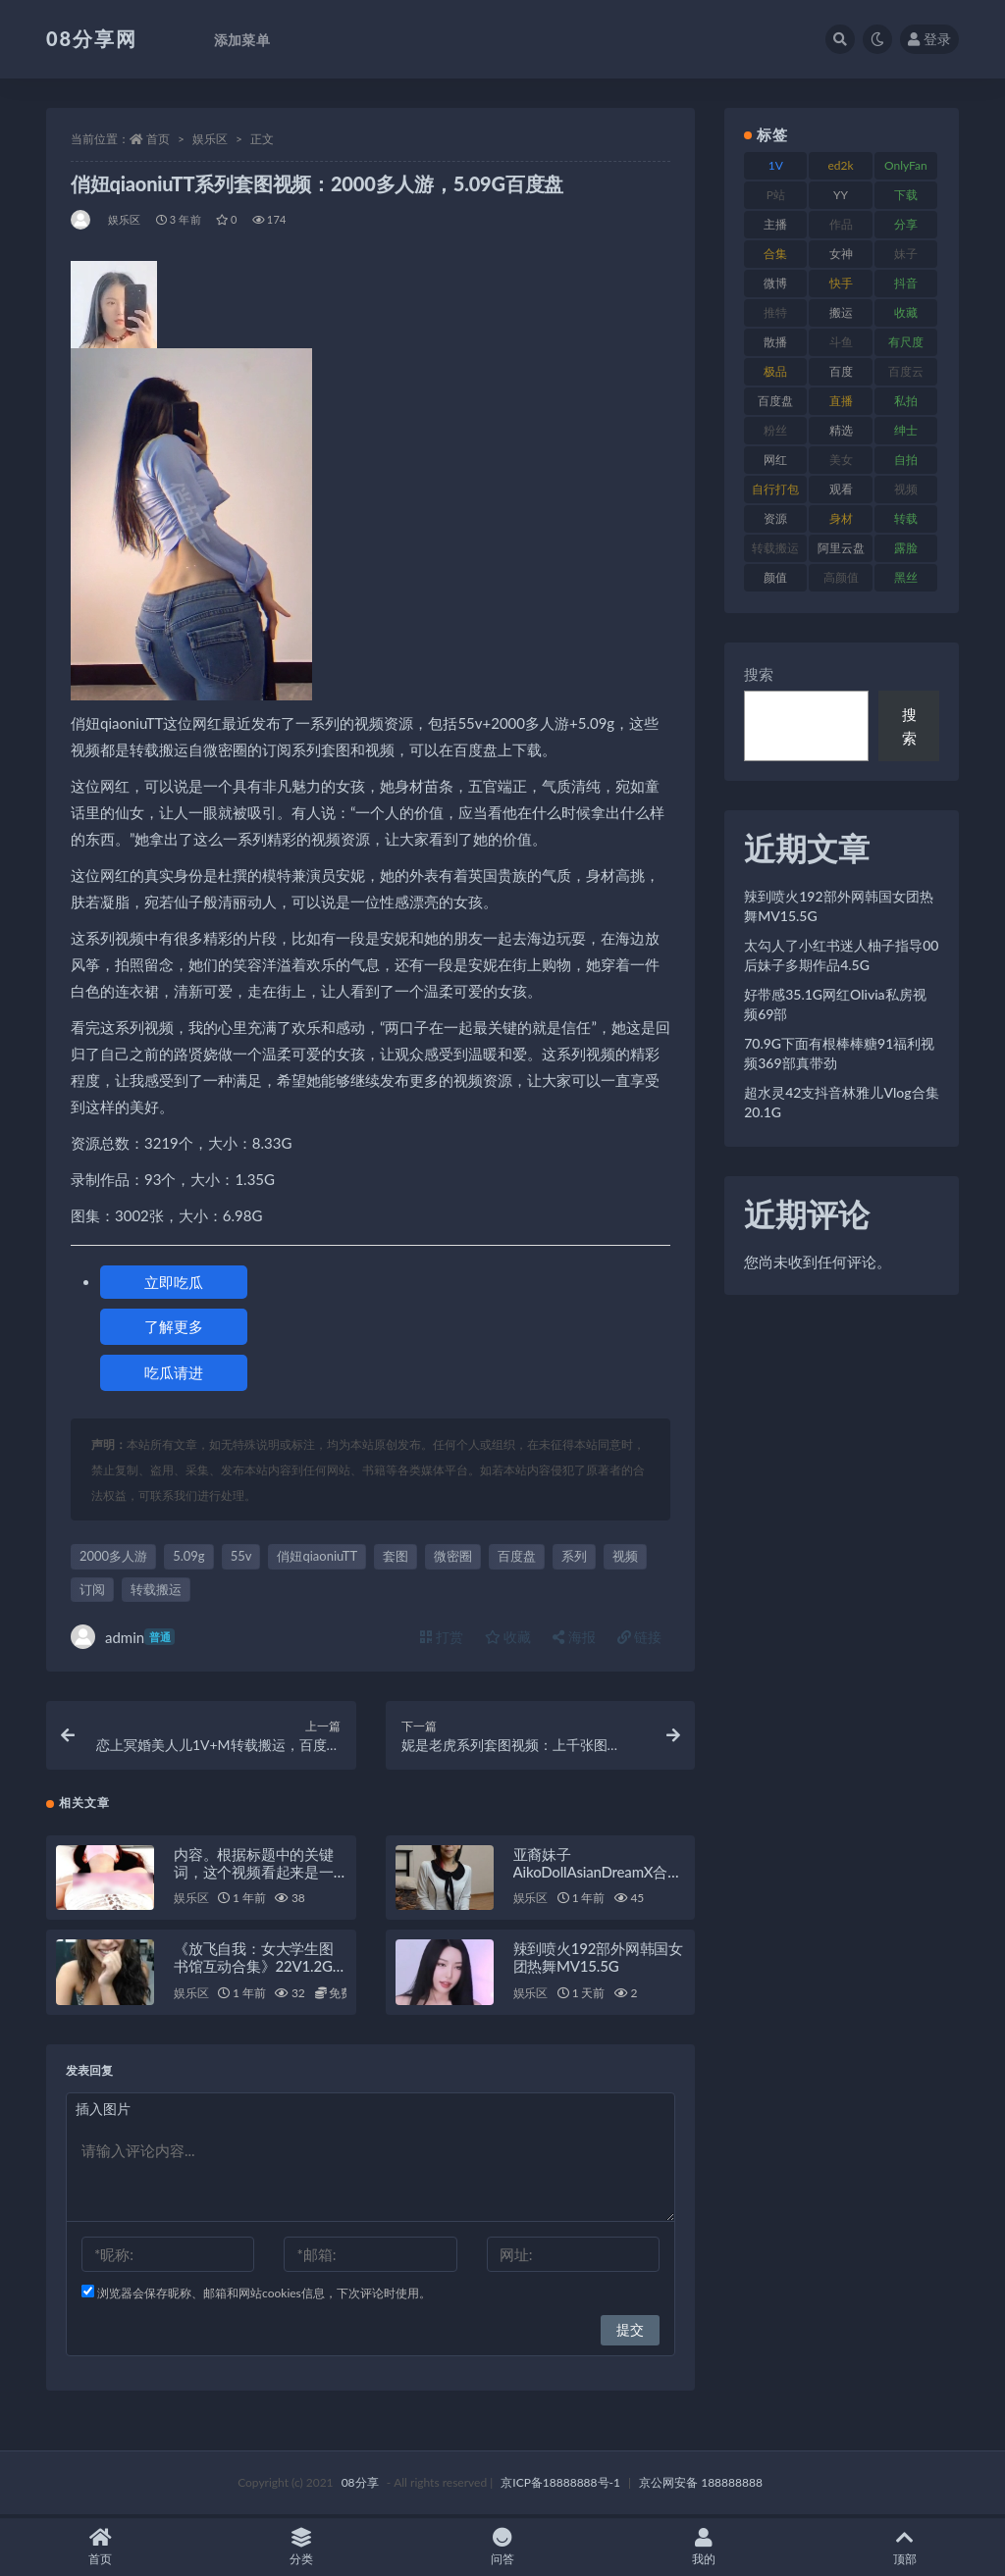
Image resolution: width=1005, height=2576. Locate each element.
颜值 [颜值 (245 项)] (775, 577)
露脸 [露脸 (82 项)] (906, 548)
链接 (639, 1636)
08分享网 (91, 38)
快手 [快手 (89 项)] (841, 283)
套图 (395, 1556)
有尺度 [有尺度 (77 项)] (906, 342)
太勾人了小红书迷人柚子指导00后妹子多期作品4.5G (841, 955)
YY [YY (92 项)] (840, 194)
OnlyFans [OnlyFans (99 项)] (905, 169)
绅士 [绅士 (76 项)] (906, 430)
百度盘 (517, 1556)
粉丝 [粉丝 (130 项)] (775, 430)
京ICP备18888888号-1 (560, 2485)
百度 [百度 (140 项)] (841, 371)
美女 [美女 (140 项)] (841, 459)
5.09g (188, 1556)
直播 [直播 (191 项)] (841, 400)
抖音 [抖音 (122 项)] (906, 283)
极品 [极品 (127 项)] (775, 371)
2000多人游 (113, 1556)
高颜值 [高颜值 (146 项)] (841, 577)
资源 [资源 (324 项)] (775, 518)
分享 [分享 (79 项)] (906, 224)
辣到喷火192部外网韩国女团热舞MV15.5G (598, 1960)
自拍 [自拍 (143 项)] (906, 459)
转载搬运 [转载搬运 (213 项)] (775, 548)
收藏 (508, 1636)
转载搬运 (156, 1589)
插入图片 (103, 2111)
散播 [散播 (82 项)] (775, 342)
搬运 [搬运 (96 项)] (841, 312)
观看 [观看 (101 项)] (841, 489)
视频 (625, 1556)
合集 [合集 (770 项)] (775, 253)
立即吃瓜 (173, 1282)
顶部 (904, 2547)
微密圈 (453, 1556)
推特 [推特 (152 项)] (775, 312)
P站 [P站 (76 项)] (776, 194)
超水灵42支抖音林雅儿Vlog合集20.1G (841, 1102)
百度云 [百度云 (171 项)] (906, 371)
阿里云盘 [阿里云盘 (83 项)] (841, 548)
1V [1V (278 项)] (775, 165)
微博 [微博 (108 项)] (775, 283)
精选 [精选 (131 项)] (841, 430)
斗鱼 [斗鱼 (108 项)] (841, 342)
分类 (301, 2547)
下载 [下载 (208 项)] (906, 194)
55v (241, 1556)
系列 (574, 1556)
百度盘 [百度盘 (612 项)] (775, 400)
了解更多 (173, 1326)
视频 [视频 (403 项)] (906, 489)
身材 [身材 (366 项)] (841, 518)
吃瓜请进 (173, 1372)
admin (123, 1636)
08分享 (360, 2485)
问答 (503, 2547)
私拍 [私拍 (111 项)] (906, 400)
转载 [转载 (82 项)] (906, 518)
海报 (574, 1636)
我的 (703, 2547)
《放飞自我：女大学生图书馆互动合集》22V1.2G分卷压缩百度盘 (254, 1968)
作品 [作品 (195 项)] (841, 224)
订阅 (92, 1589)
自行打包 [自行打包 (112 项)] (775, 489)
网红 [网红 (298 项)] (775, 459)
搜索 (758, 674)
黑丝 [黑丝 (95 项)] (906, 577)
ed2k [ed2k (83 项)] (841, 165)
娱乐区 (210, 138)
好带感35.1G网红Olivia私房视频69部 (835, 1004)
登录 (929, 38)
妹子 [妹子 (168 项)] (906, 253)
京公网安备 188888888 (701, 2485)
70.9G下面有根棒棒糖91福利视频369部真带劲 (839, 1053)
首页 (158, 138)
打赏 (441, 1636)
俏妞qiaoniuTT (317, 1556)
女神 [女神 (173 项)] (841, 253)
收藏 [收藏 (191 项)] (906, 312)
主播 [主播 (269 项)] (775, 224)
